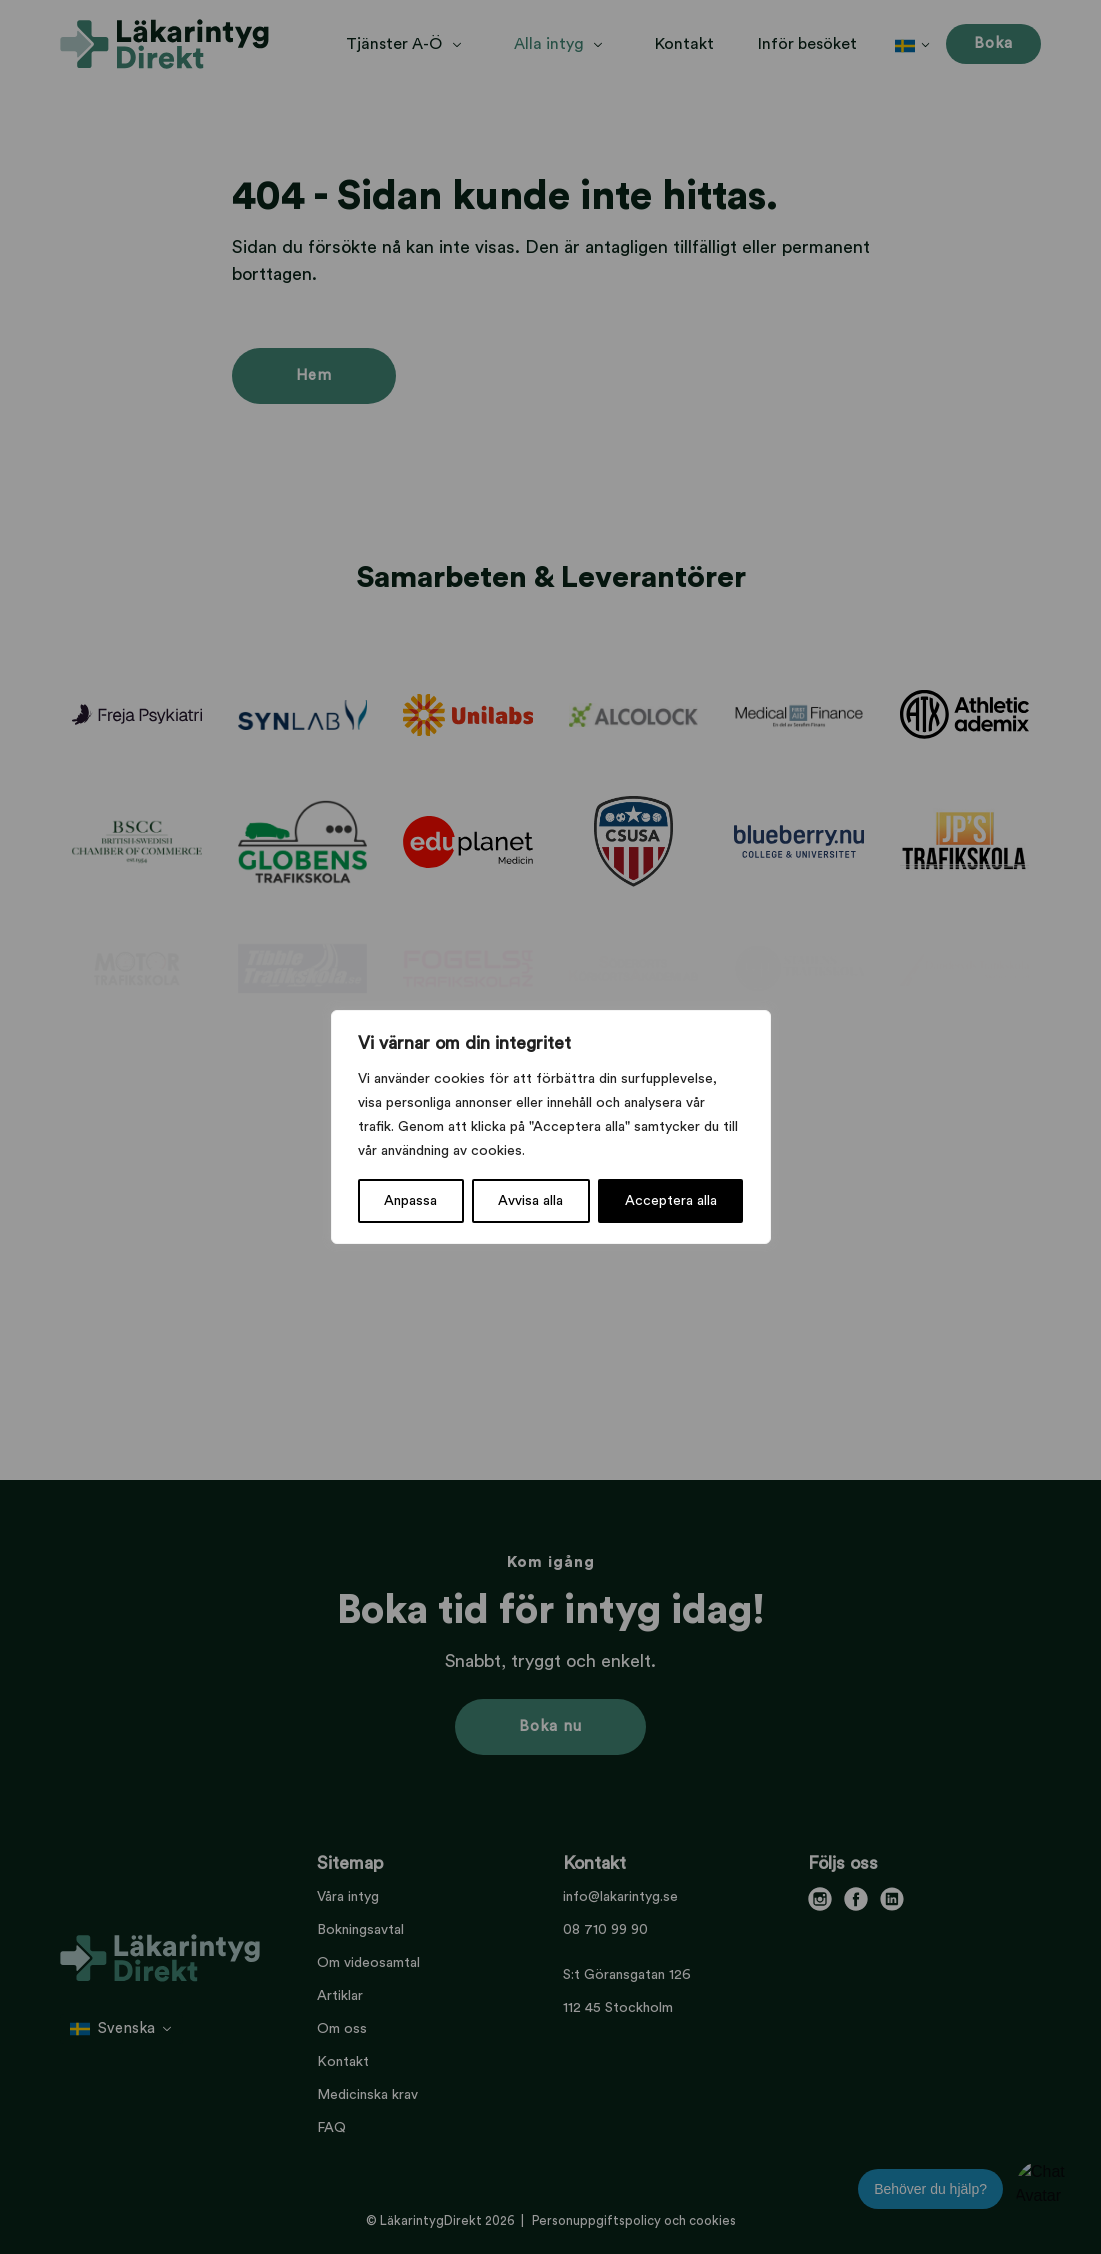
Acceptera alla (671, 1201)
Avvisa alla (530, 1201)
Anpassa (410, 1201)
